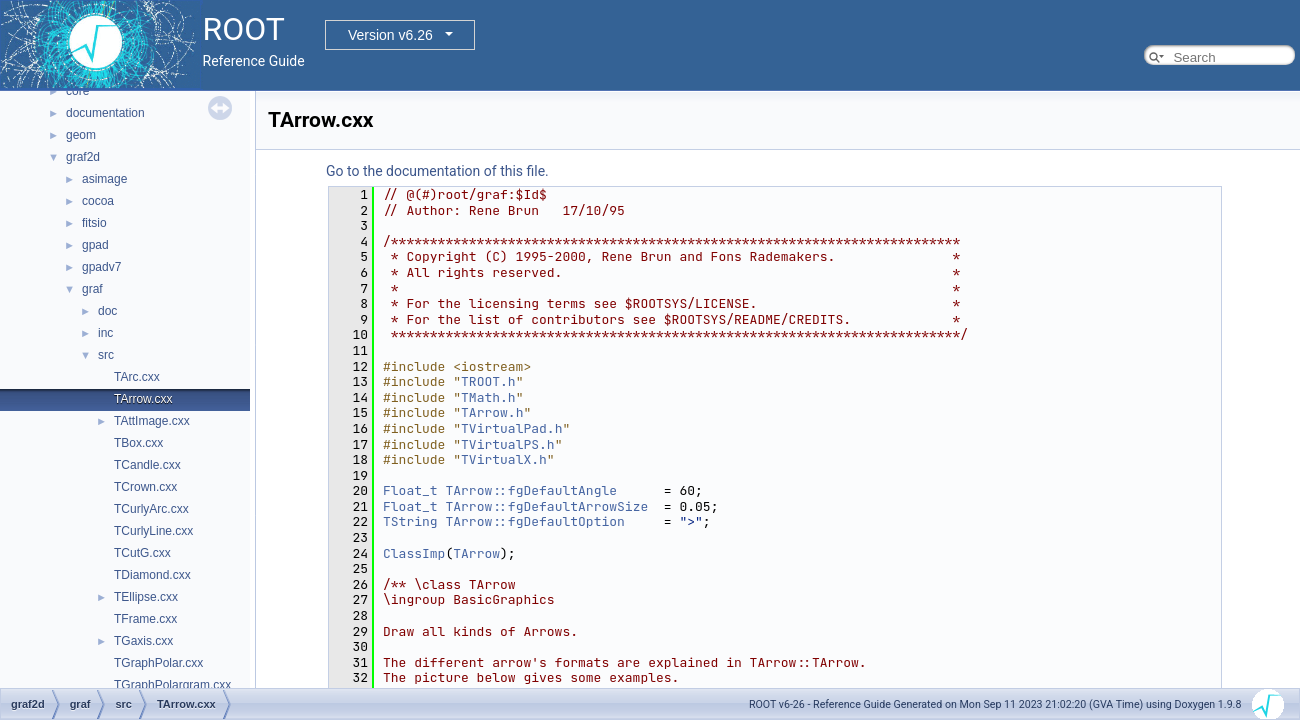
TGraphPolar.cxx (158, 663)
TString (410, 521)
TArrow (476, 553)
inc (105, 333)
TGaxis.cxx (143, 641)
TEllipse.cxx (146, 597)
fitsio (94, 223)
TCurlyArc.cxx (151, 509)
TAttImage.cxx (152, 421)
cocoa (98, 201)
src (106, 355)
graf (92, 289)
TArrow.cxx (143, 399)
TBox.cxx (138, 443)
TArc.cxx (137, 377)
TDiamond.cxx (152, 575)
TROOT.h (488, 381)
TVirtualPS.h (508, 444)
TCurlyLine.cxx (153, 531)
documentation (105, 113)
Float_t (410, 490)
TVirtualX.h (504, 459)
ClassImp (414, 553)
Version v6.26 (390, 35)
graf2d (83, 157)
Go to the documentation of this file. (437, 171)
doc (107, 311)
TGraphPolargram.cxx (172, 685)
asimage (104, 179)
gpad (95, 245)
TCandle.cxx (147, 465)
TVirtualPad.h (511, 428)
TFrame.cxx (145, 619)
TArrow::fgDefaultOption (534, 521)
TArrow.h (492, 412)
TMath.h (488, 397)
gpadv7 (101, 267)
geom (81, 135)
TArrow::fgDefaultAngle (531, 490)
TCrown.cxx (145, 487)
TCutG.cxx (142, 553)
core (77, 91)
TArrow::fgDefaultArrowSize (546, 506)
